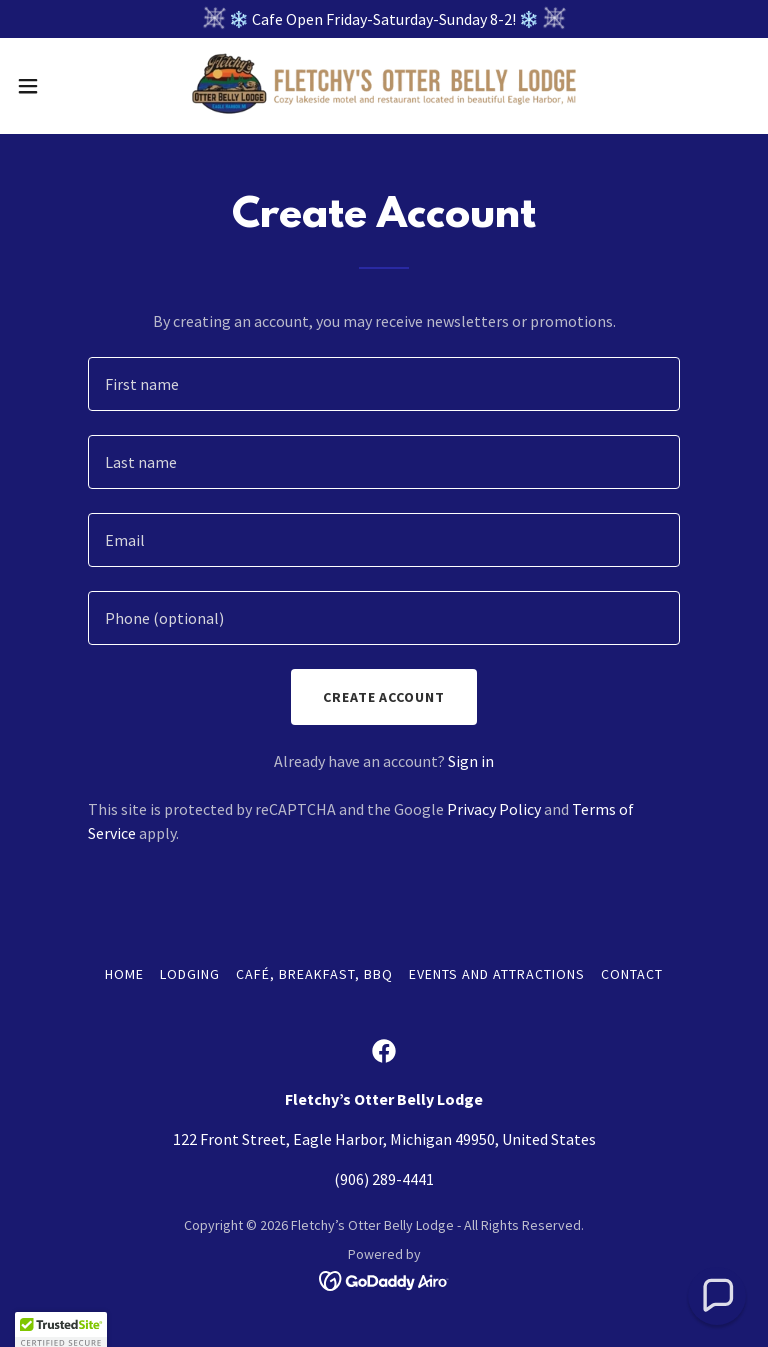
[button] (64, 86)
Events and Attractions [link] (497, 974)
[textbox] (384, 384)
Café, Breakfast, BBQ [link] (314, 974)
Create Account (384, 697)
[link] (384, 86)
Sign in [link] (471, 761)
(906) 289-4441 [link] (384, 1179)
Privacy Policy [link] (494, 809)
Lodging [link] (190, 974)
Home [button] (124, 974)
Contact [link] (632, 974)
